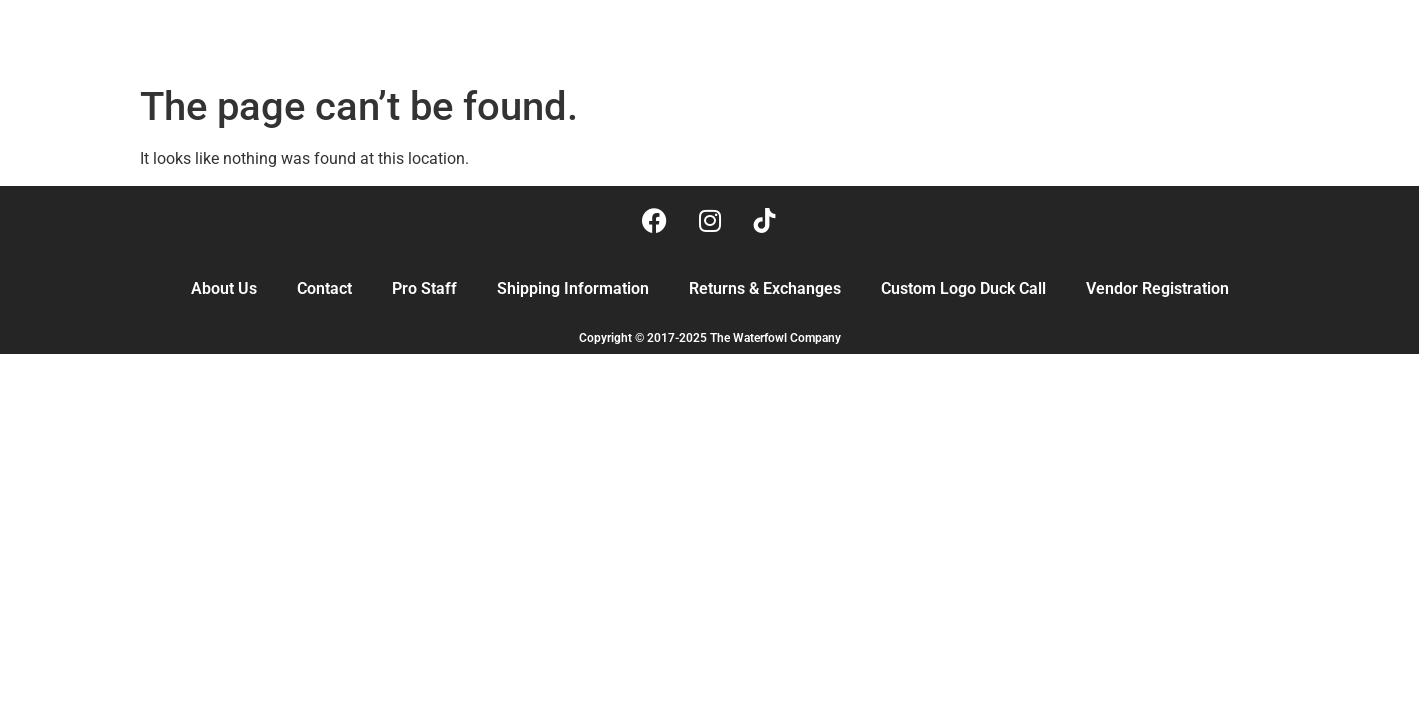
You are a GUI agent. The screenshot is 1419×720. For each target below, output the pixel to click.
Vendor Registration (1157, 288)
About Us (224, 288)
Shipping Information (573, 288)
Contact (324, 288)
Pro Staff (424, 288)
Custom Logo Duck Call (963, 288)
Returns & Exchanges (765, 288)
